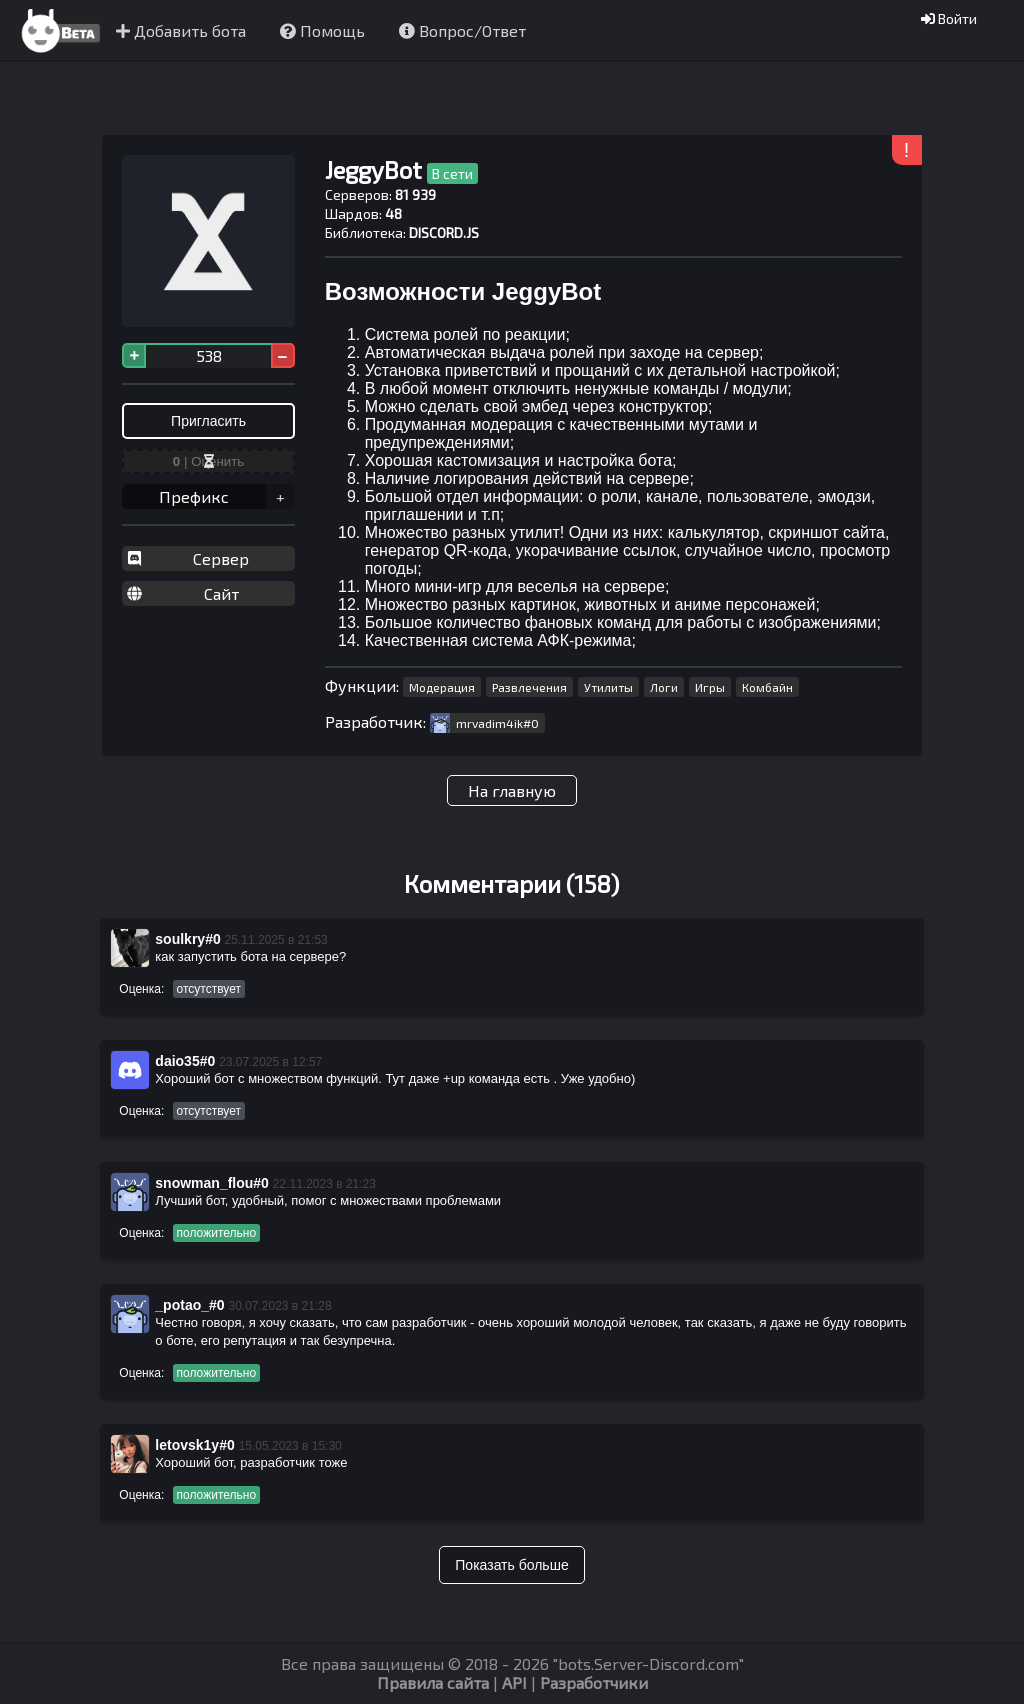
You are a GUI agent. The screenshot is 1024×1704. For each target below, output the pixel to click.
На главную (512, 790)
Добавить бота (181, 30)
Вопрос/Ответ (462, 30)
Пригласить (208, 421)
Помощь (322, 30)
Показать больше (511, 1565)
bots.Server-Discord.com (648, 1663)
